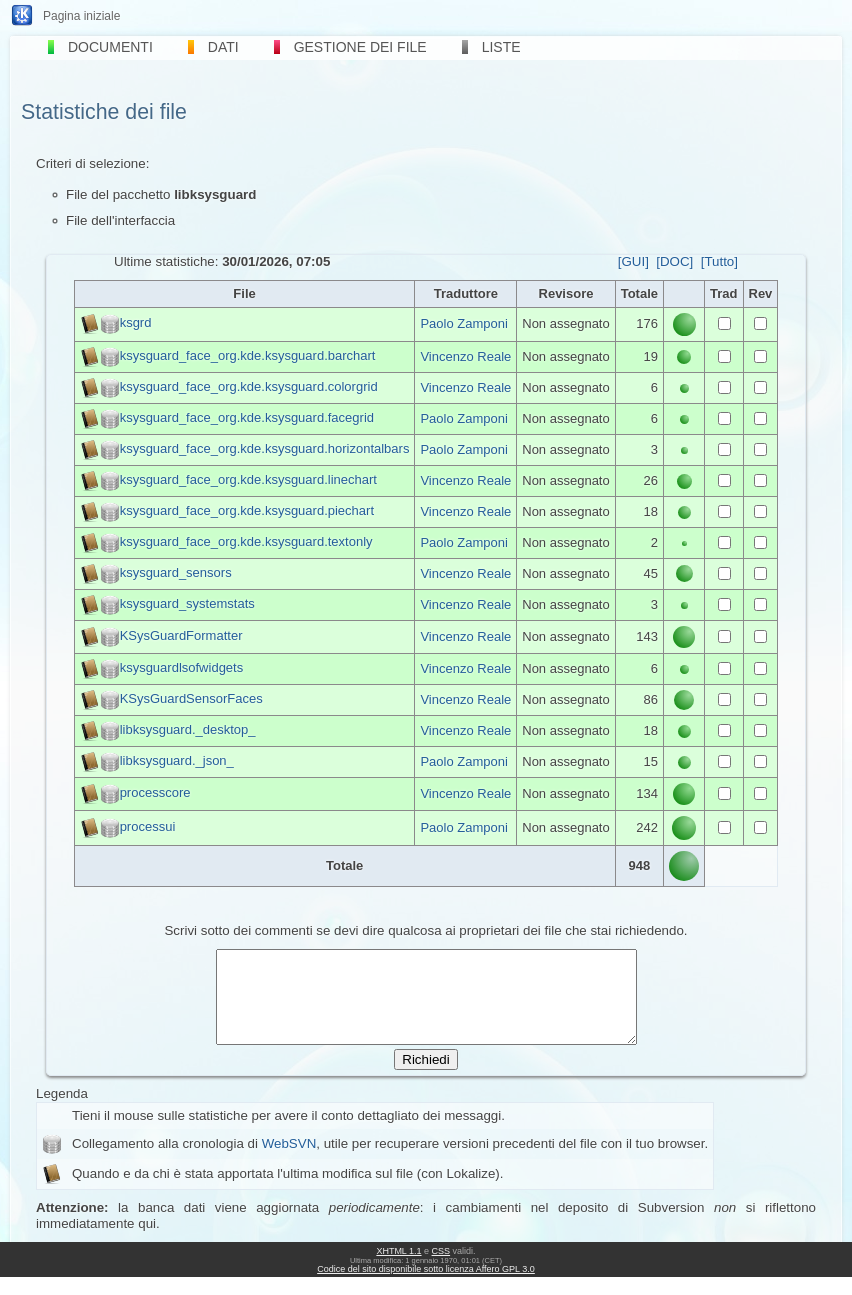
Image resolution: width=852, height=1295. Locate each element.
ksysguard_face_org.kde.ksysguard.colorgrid (249, 386)
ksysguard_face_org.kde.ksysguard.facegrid (247, 417)
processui (148, 826)
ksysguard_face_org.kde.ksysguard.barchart (248, 355)
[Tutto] (719, 261)
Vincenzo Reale (465, 356)
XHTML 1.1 (398, 1269)
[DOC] (674, 261)
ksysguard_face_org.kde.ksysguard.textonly (246, 541)
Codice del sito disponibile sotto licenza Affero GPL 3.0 (426, 1287)
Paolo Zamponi (463, 323)
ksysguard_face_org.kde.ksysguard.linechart (248, 479)
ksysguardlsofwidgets (182, 667)
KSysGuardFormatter (181, 635)
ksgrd (136, 323)
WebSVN (289, 1161)
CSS (441, 1269)
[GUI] (633, 261)
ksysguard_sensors (176, 572)
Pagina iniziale (81, 16)
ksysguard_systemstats (187, 603)
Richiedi (425, 1077)
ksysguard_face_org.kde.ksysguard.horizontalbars (265, 448)
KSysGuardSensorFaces (191, 698)
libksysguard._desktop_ (188, 729)
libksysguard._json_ (177, 760)
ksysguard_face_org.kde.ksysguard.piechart (247, 510)
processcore (155, 792)
